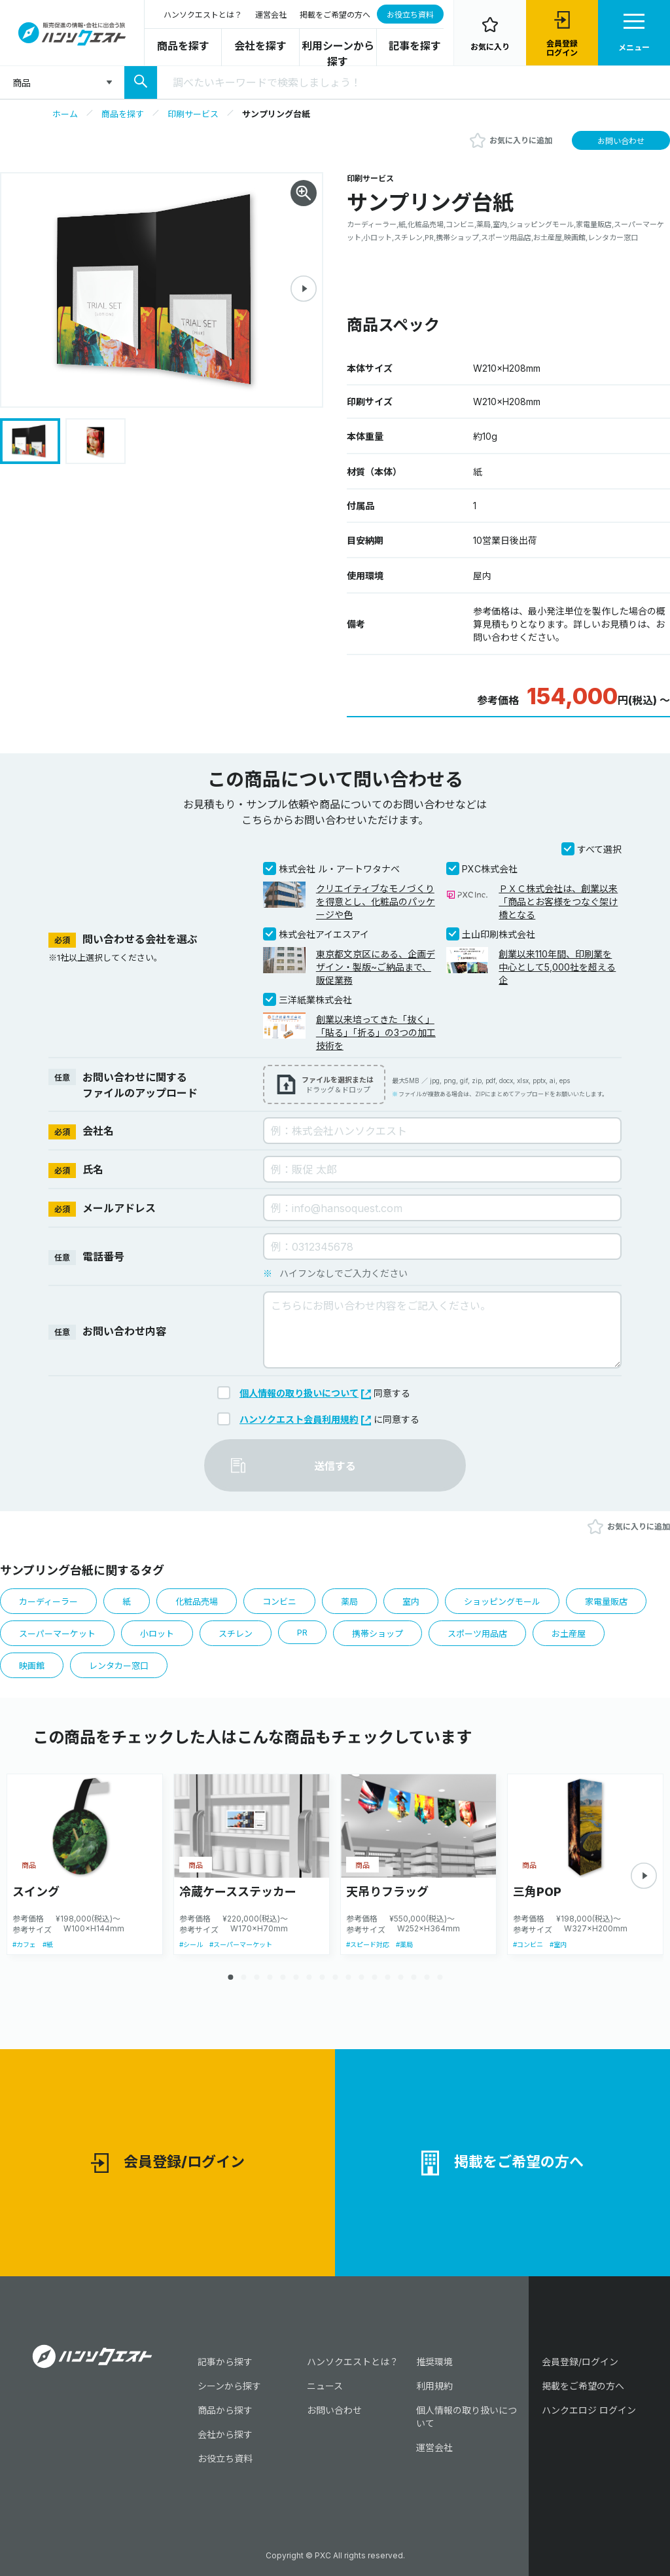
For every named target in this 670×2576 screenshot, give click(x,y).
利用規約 (434, 2385)
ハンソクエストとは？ (203, 15)
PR (302, 1632)
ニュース (325, 2385)
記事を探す (415, 45)
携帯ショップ (377, 1633)
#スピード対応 (367, 1944)
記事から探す (225, 2361)
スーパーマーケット (57, 1633)
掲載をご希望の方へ (335, 15)
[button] (304, 289)
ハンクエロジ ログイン (589, 2410)
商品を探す (183, 45)
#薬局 (404, 1944)
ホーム (65, 114)
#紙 (48, 1944)
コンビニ (279, 1601)
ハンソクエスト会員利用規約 (305, 1419)
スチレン (236, 1633)
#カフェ (24, 1944)
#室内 (558, 1944)
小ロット (157, 1633)
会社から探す (225, 2434)
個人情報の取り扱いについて (305, 1393)
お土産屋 (569, 1633)
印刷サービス (193, 114)
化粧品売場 (196, 1601)
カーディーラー (48, 1601)
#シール (191, 1944)
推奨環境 (434, 2361)
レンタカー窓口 (119, 1665)
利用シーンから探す (338, 53)
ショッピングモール (502, 1601)
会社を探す (260, 45)
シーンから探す (229, 2385)
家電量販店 (606, 1601)
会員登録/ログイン (168, 2163)
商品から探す (225, 2410)
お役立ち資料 (410, 15)
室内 (410, 1601)
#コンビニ (528, 1944)
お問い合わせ (620, 141)
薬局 (349, 1601)
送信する (335, 1466)
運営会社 (271, 15)
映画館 (31, 1665)
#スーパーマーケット (240, 1944)
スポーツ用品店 (477, 1633)
